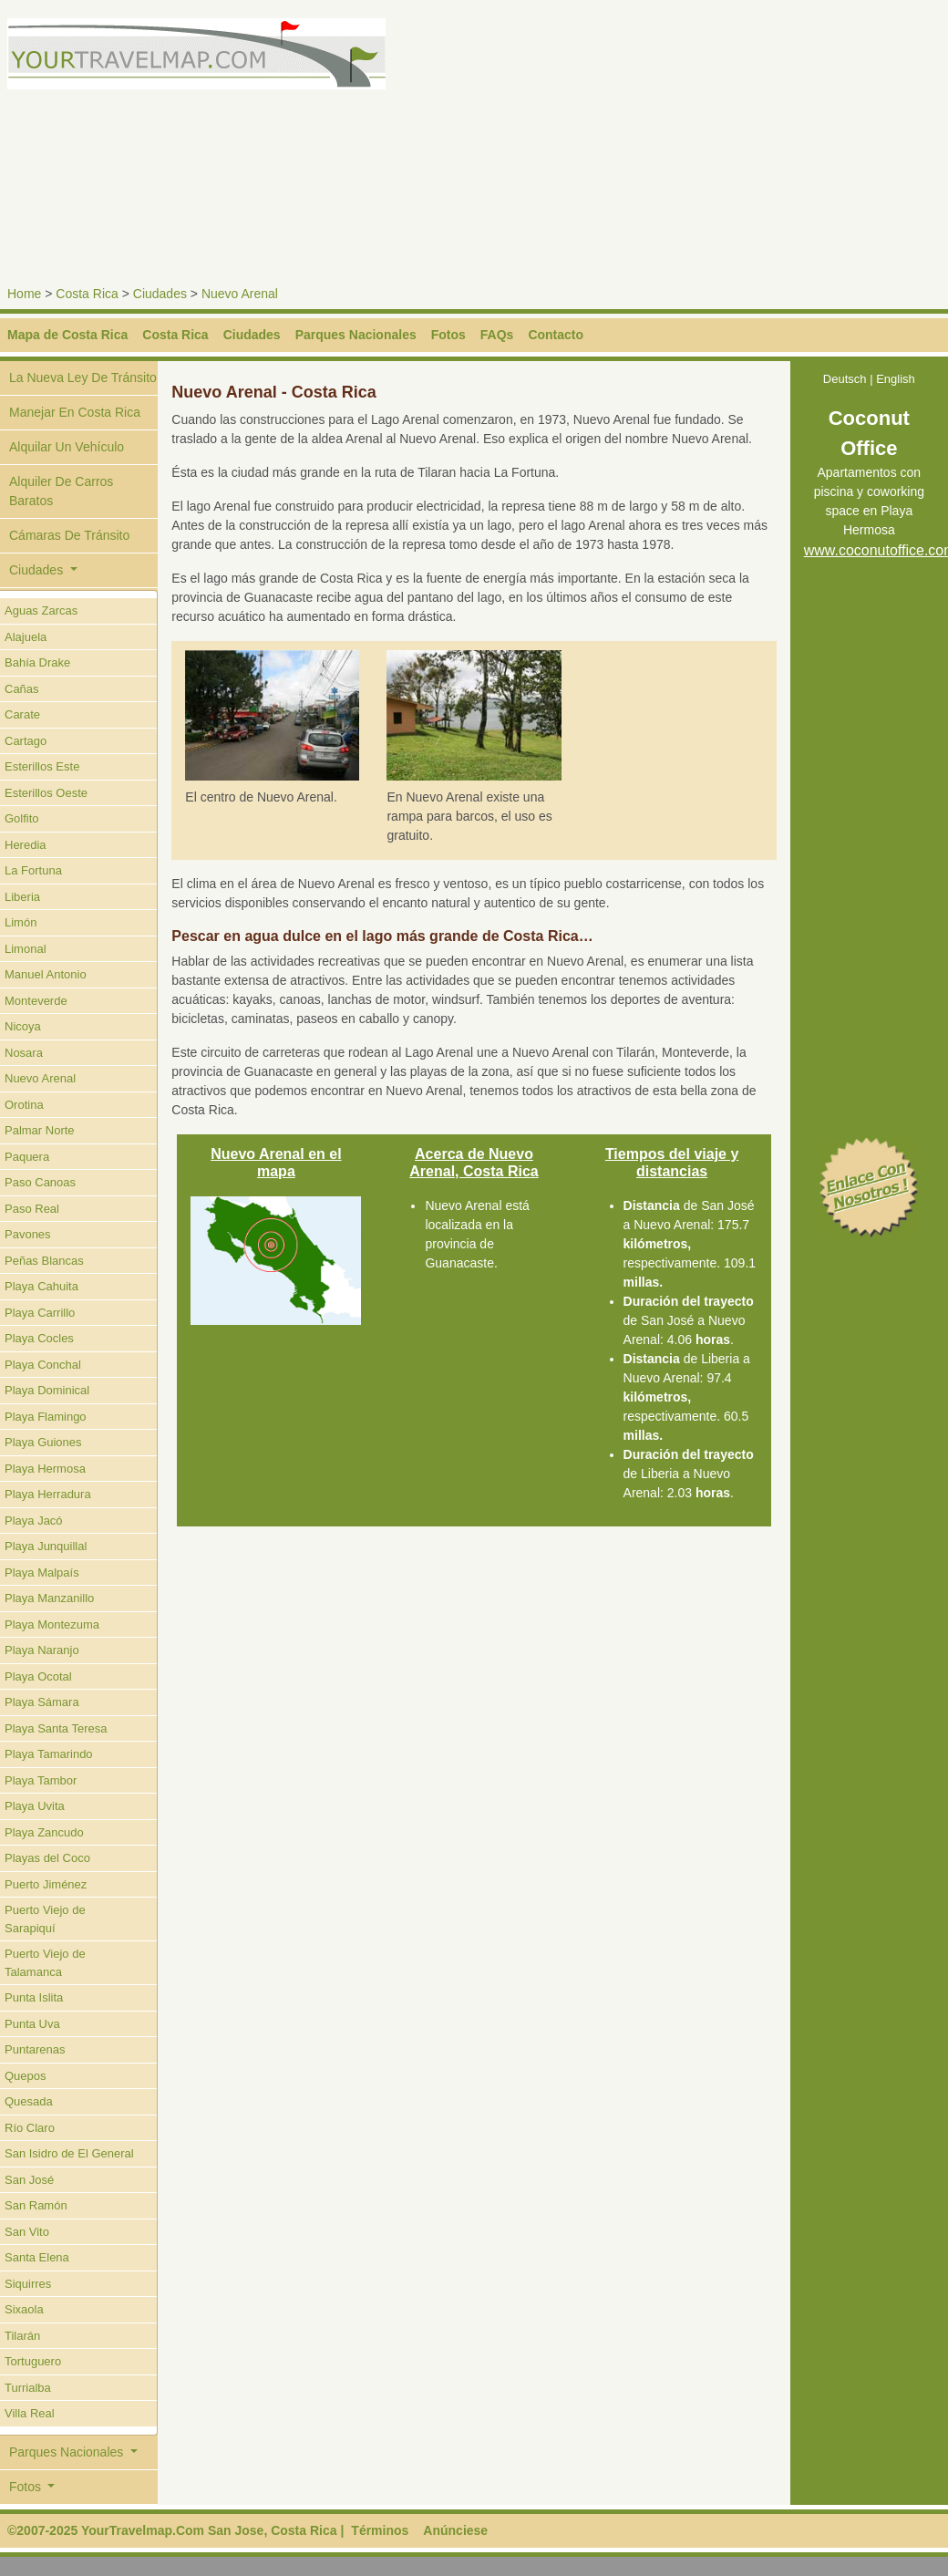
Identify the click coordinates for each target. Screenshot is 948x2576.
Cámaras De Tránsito (69, 535)
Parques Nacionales (356, 334)
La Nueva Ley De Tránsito (83, 377)
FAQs (497, 334)
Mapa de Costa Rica (67, 334)
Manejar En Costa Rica (74, 412)
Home (24, 293)
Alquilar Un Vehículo (66, 447)
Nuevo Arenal (239, 293)
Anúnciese (455, 2530)
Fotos (448, 334)
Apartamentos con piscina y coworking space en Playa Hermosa (869, 487)
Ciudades (160, 293)
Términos (379, 2530)
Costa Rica (87, 293)
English (895, 379)
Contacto (555, 334)
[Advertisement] (712, 146)
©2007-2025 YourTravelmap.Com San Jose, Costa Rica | (175, 2530)
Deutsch (845, 379)
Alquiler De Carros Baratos (61, 491)
